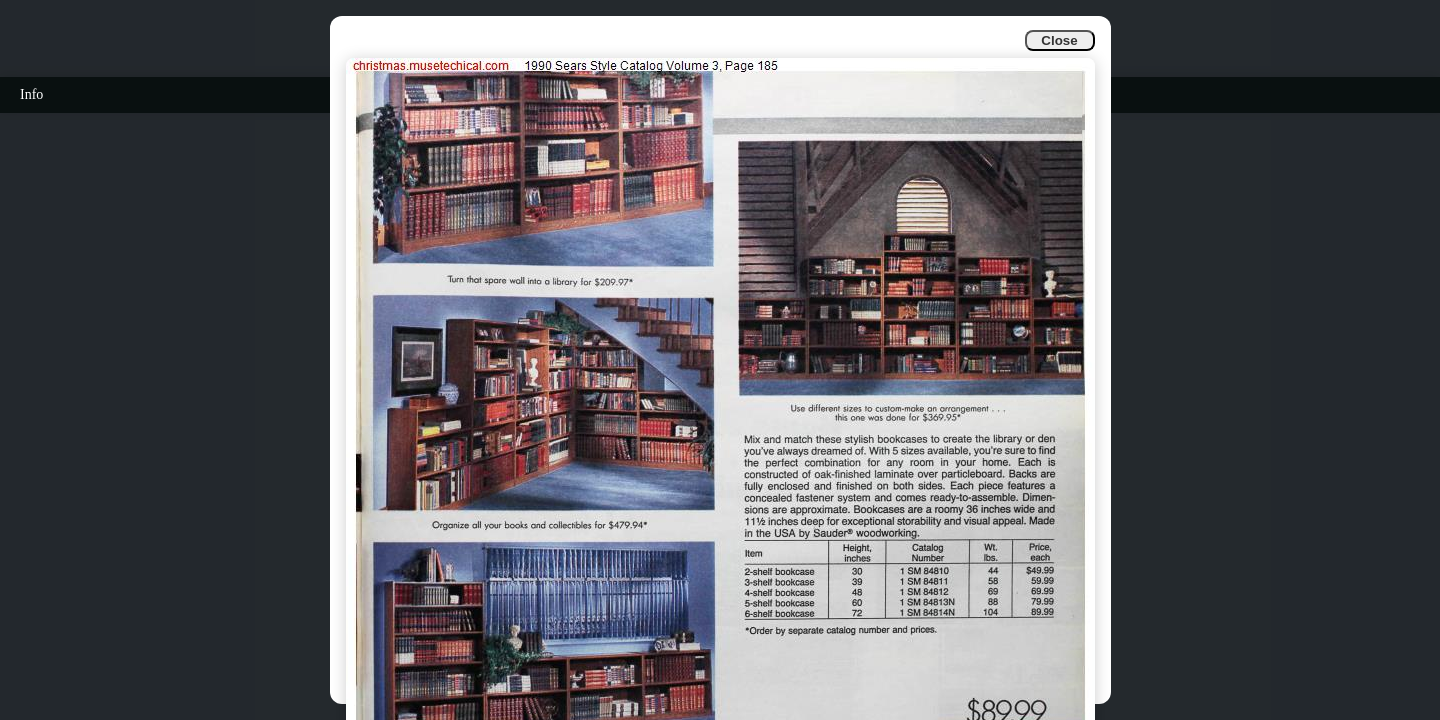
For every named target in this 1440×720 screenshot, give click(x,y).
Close (1059, 40)
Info (31, 94)
